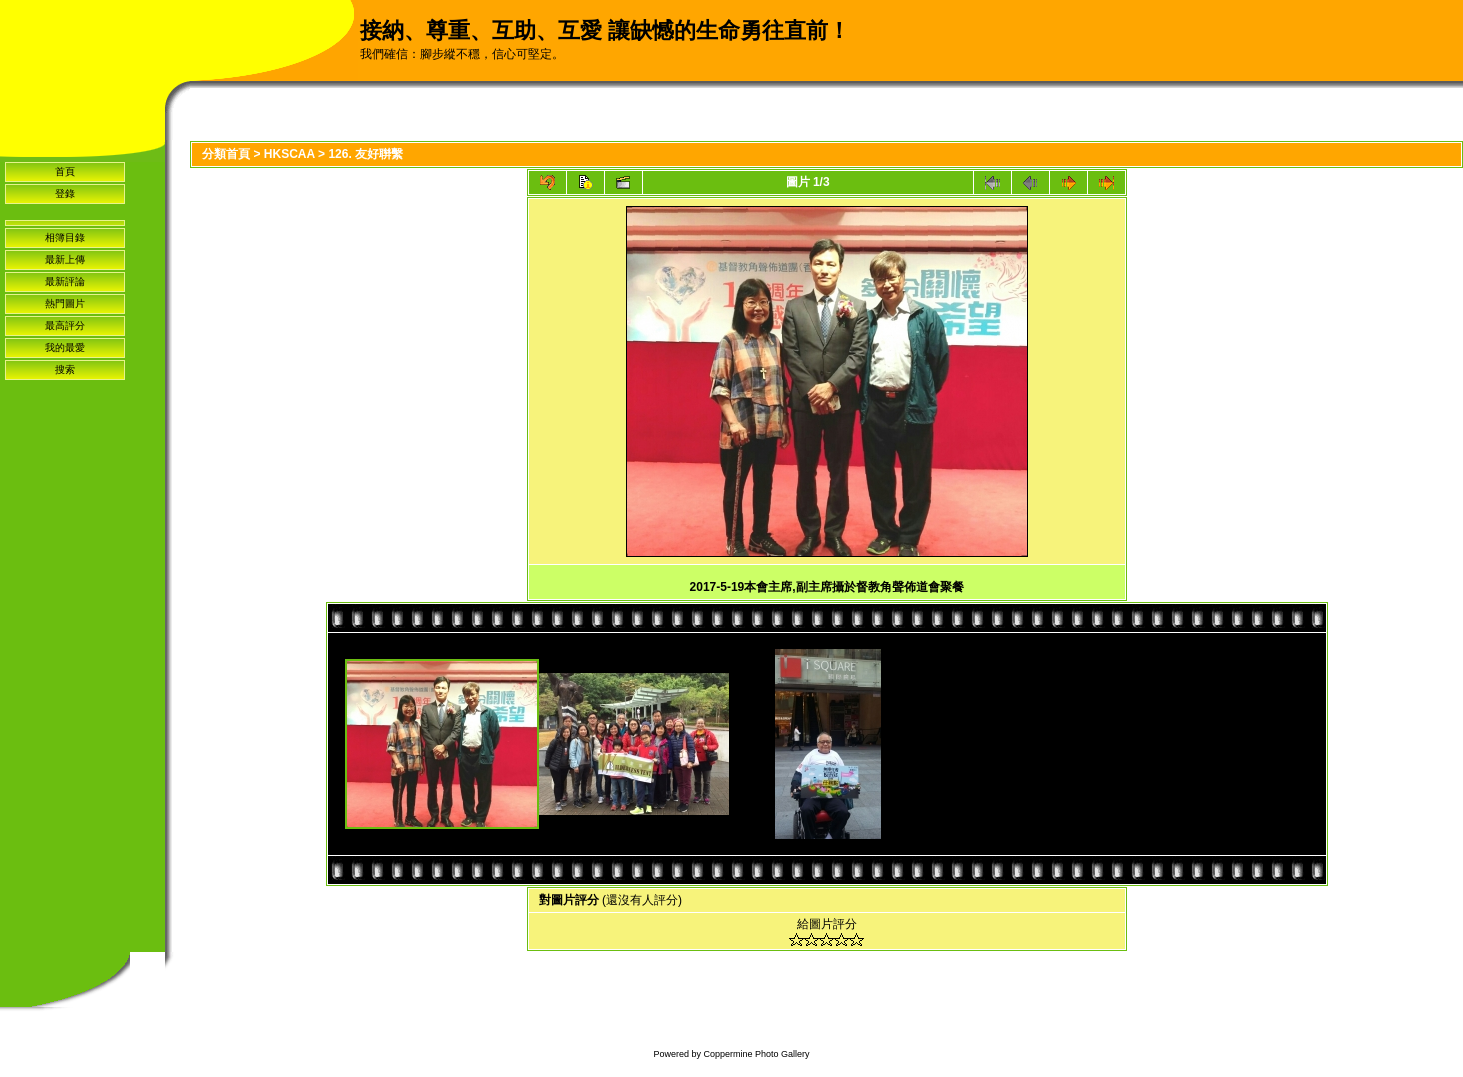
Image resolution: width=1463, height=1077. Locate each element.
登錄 (65, 193)
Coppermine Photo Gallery (756, 1054)
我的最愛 (65, 347)
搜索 (65, 369)
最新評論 (65, 281)
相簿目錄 (65, 237)
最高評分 (65, 325)
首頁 (65, 171)
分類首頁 (226, 154)
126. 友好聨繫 (365, 154)
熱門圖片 (65, 303)
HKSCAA (289, 154)
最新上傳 (65, 259)
